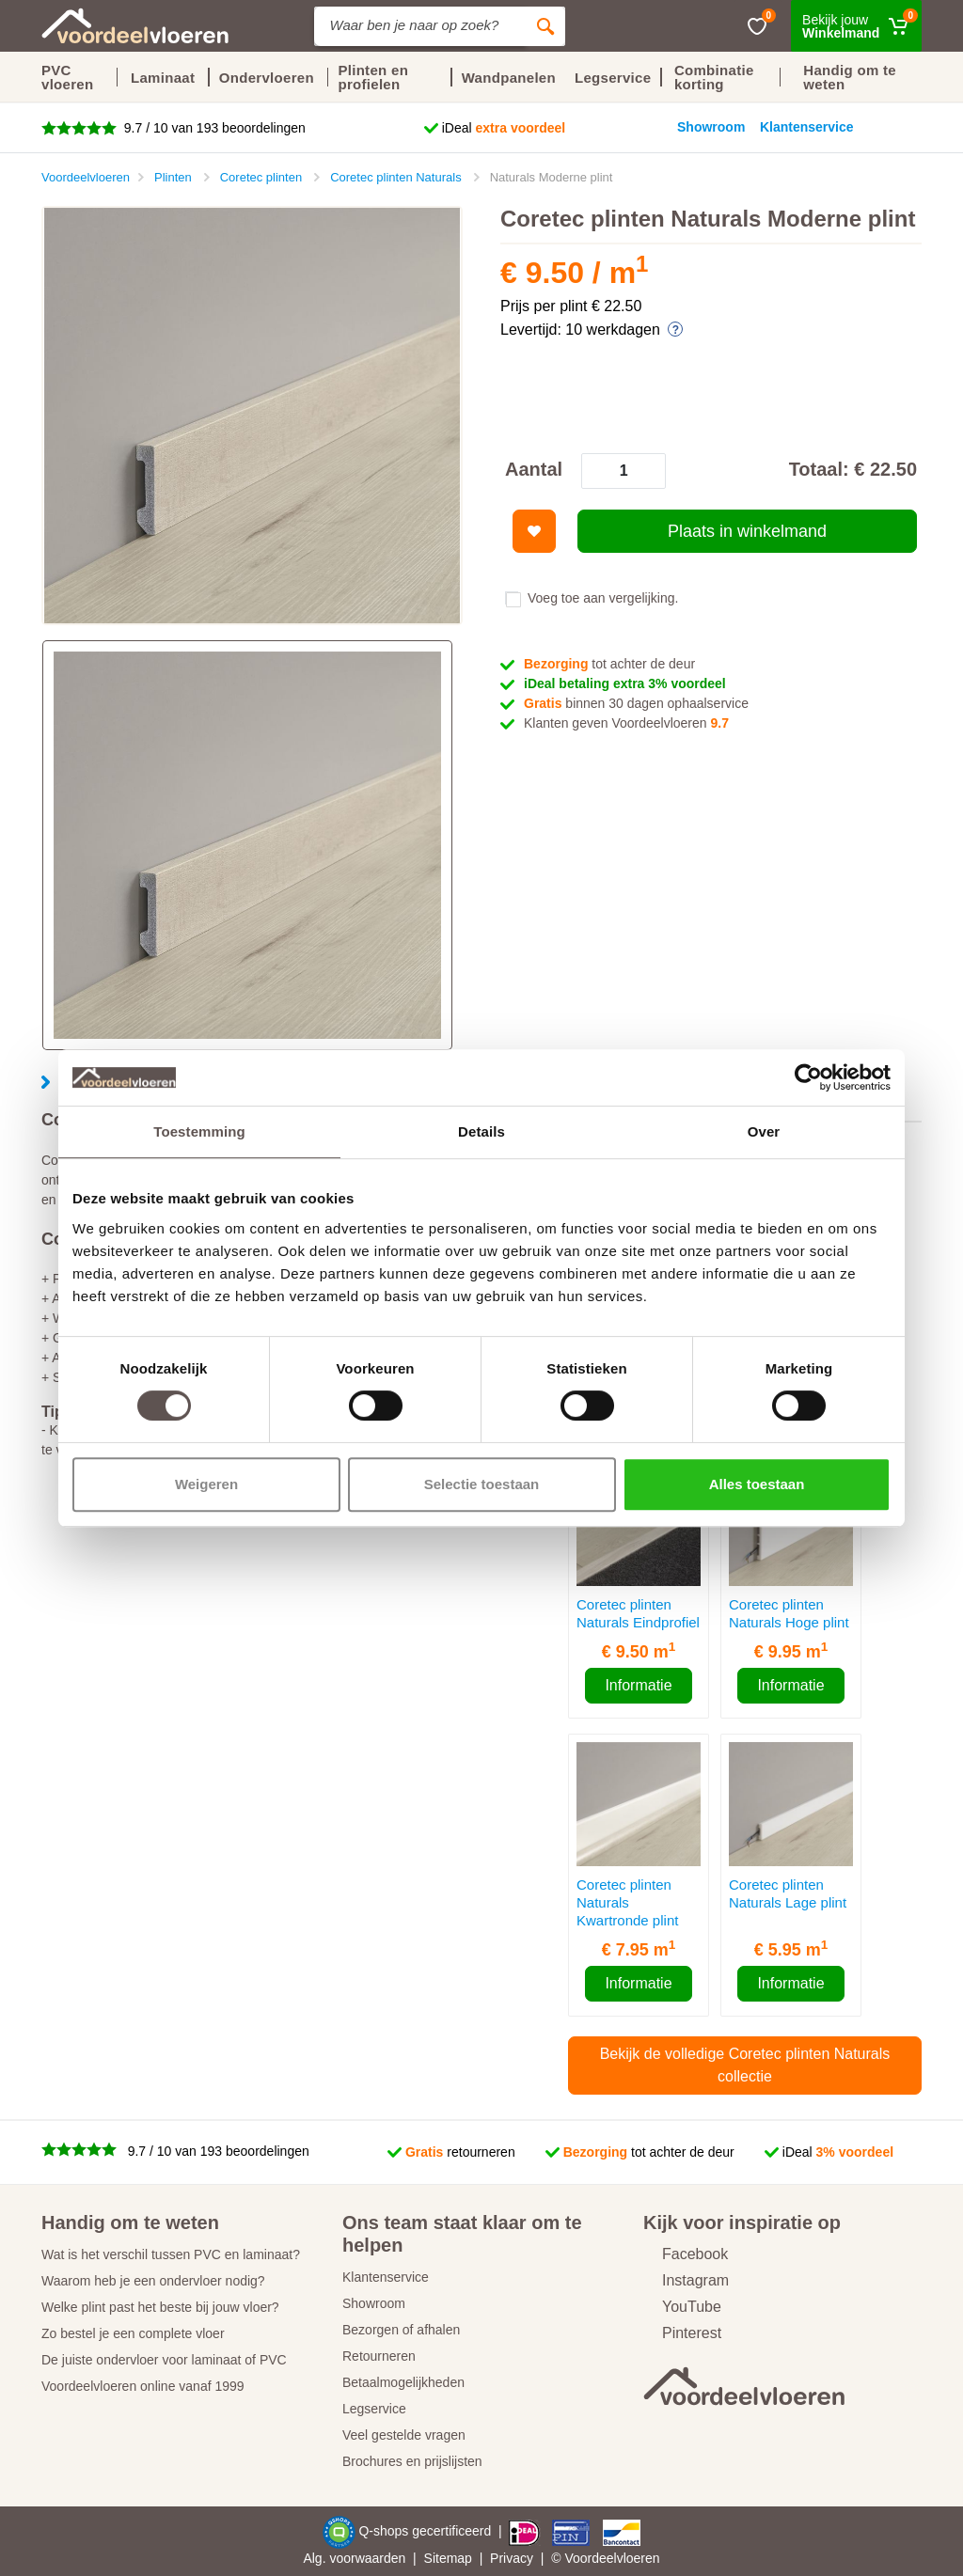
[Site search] (420, 26)
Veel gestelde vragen (404, 2434)
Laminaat (163, 78)
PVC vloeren (67, 77)
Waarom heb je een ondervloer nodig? (153, 2280)
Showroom (373, 2303)
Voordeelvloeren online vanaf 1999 (143, 2386)
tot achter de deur (609, 663)
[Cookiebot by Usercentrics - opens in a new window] (808, 1077)
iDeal (504, 127)
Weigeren (206, 1484)
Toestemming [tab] (199, 1131)
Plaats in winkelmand (747, 531)
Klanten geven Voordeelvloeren (626, 722)
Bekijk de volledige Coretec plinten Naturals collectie (745, 2065)
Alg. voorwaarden (354, 2558)
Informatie (638, 1685)
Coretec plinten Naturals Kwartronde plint (627, 1902)
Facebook (685, 2254)
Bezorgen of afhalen (401, 2329)
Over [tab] (764, 1131)
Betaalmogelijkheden (403, 2382)
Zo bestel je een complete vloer (133, 2333)
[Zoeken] (545, 26)
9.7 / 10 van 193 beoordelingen (213, 127)
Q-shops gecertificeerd (426, 2530)
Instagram (686, 2280)
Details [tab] (481, 1131)
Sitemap (448, 2558)
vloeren (638, 2558)
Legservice (374, 2408)
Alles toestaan (757, 1484)
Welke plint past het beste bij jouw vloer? (160, 2307)
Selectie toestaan (482, 1484)
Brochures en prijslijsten (412, 2461)
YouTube (682, 2307)
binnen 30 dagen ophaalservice (636, 703)
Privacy (511, 2558)
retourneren (460, 2152)
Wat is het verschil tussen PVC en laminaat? (170, 2254)
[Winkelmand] (856, 26)
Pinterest (682, 2333)
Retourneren (379, 2356)
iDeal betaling (625, 683)
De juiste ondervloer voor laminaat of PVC (164, 2359)
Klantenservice (385, 2277)
